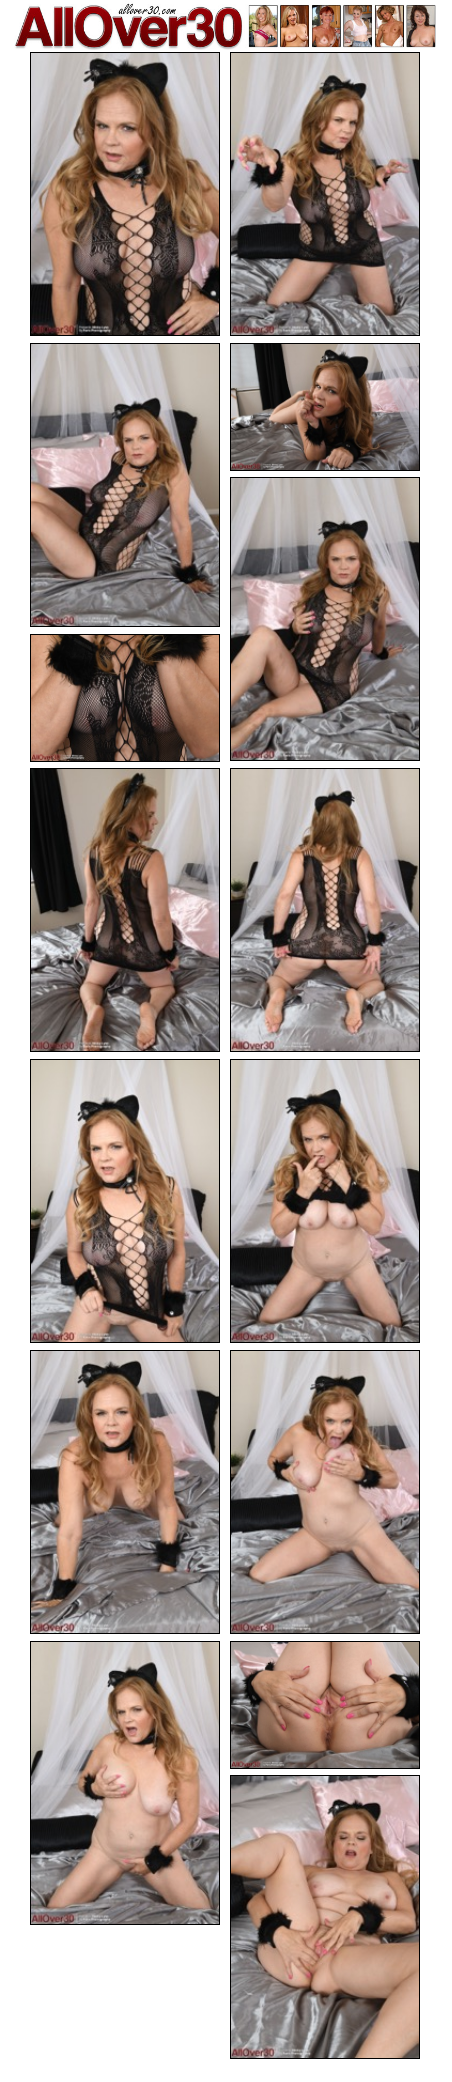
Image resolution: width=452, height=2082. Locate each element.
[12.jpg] (325, 1492)
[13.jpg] (125, 1783)
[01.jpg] (125, 194)
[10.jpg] (325, 1201)
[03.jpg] (125, 485)
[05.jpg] (325, 619)
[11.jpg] (125, 1492)
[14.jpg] (325, 1705)
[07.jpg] (125, 910)
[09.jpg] (125, 1201)
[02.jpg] (325, 194)
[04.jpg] (325, 407)
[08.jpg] (325, 910)
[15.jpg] (325, 1917)
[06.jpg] (125, 698)
